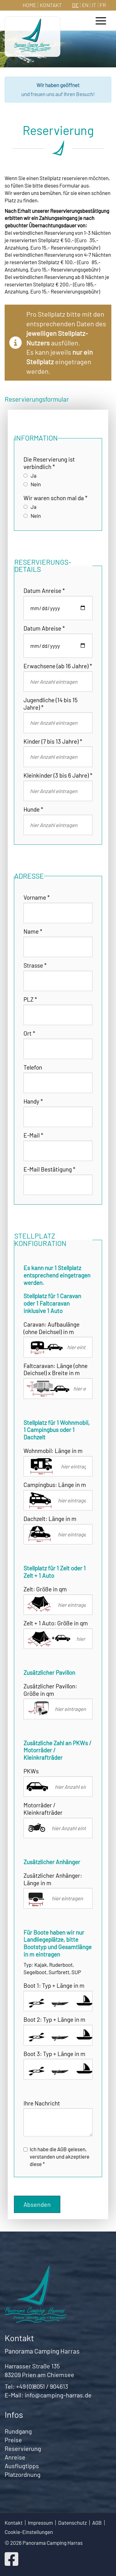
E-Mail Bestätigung (49, 1169)
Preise (13, 2439)
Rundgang (18, 2431)
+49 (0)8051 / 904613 (42, 2386)
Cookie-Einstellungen (29, 2532)
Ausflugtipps (22, 2465)
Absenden (37, 2204)
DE (75, 5)
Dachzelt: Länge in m (50, 1518)
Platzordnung (23, 2474)
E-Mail (33, 1135)
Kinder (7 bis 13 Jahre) (53, 741)
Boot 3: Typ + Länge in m (54, 2053)
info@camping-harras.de (58, 2395)
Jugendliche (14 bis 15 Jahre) (51, 703)
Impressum (40, 2522)
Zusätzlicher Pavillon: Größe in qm (50, 1690)
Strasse (35, 965)
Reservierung (23, 2448)
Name (33, 931)
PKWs (31, 1771)
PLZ (30, 999)
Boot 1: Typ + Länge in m (54, 1985)
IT (94, 5)
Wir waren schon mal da (56, 497)
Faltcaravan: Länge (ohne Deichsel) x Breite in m (56, 1369)
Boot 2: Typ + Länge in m (54, 2019)
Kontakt (51, 5)
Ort (29, 1033)
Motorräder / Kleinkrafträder (43, 1808)
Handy (33, 1101)
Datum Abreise (44, 628)
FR (103, 5)
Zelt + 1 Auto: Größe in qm (56, 1623)
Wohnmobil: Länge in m (53, 1450)
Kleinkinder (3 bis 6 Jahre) (58, 775)
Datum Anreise (44, 590)
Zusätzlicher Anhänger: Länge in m (53, 1879)
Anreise (15, 2457)
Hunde (33, 809)
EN (85, 5)
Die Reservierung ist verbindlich (49, 463)
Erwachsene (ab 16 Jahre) (58, 665)
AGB (97, 2522)
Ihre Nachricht (42, 2103)
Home (29, 5)
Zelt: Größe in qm (45, 1589)
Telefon (33, 1067)
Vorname (37, 897)
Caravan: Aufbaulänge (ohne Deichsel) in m (51, 1328)
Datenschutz (72, 2522)
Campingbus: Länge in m (55, 1484)
